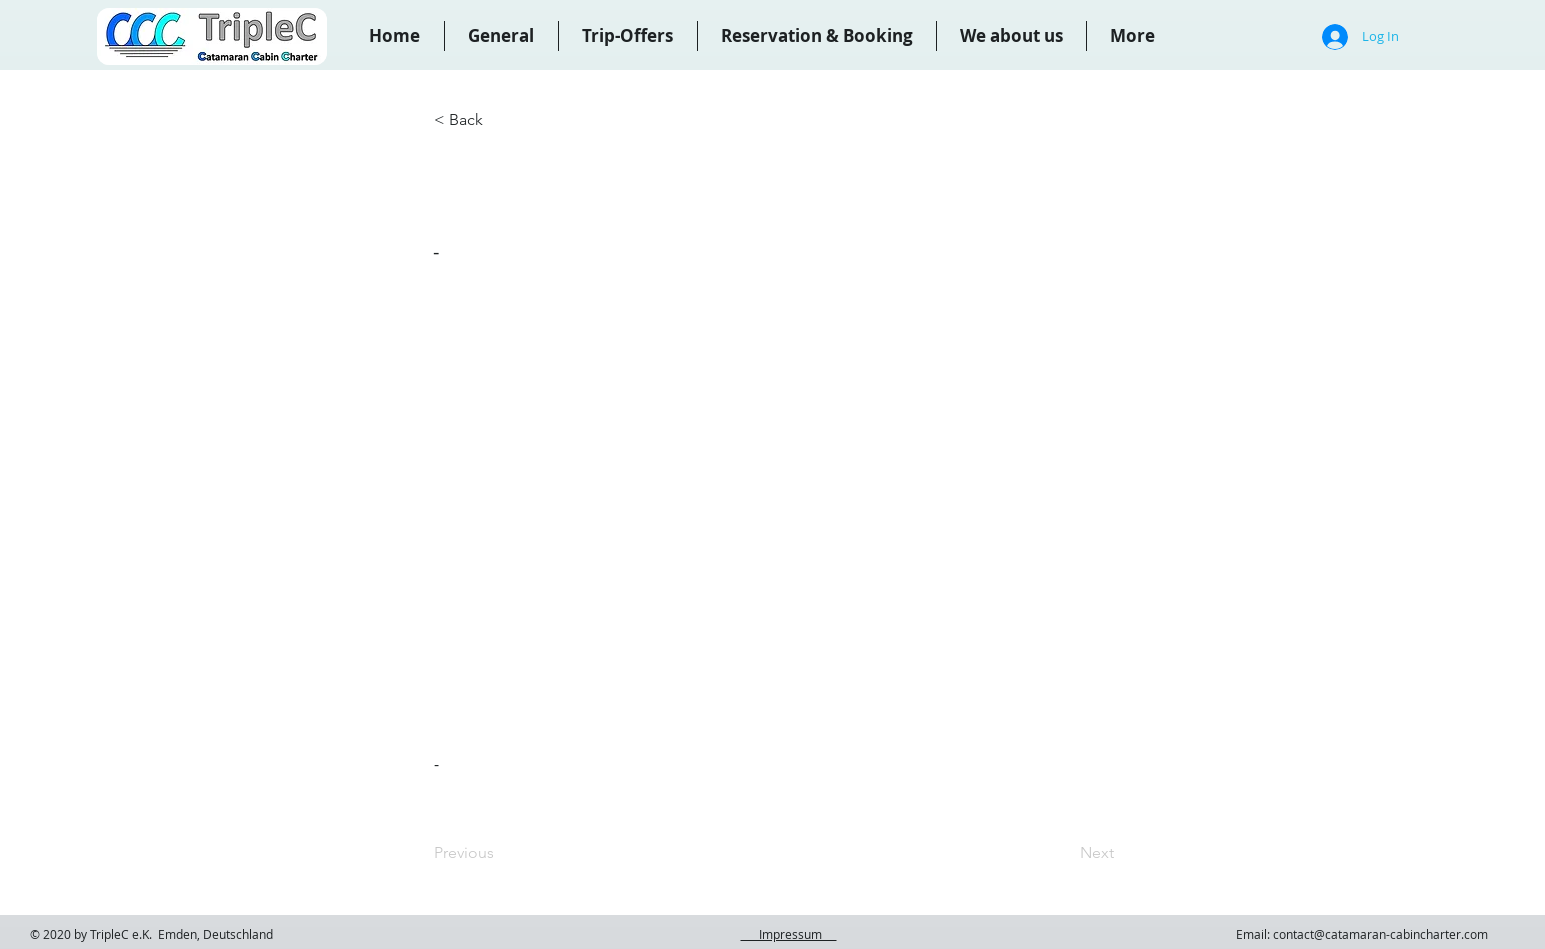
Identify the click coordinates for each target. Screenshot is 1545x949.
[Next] (1064, 853)
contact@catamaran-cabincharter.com (1380, 934)
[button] (817, 36)
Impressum (789, 934)
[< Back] (500, 120)
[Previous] (500, 853)
